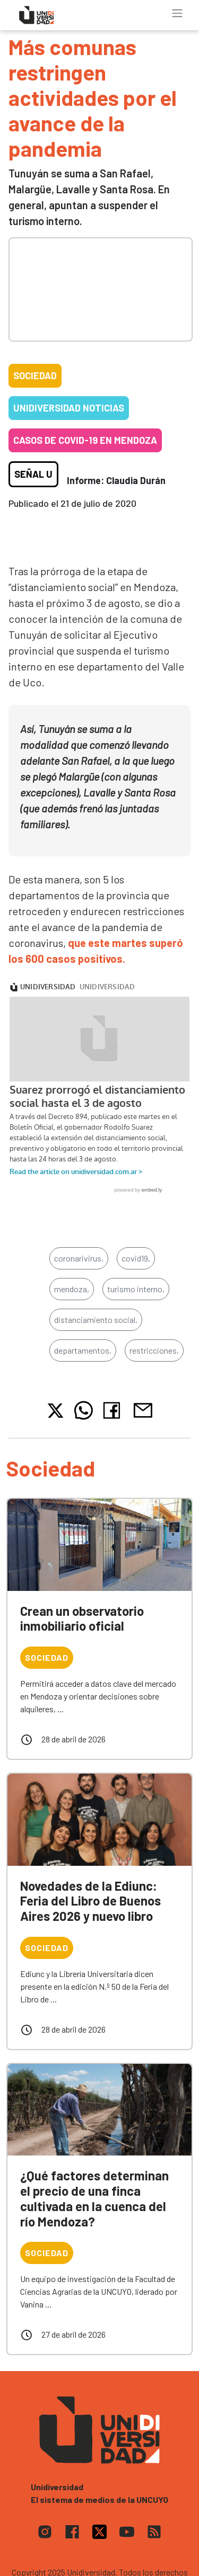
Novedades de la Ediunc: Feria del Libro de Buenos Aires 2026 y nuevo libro (90, 1901)
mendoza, (71, 1289)
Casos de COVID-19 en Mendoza (85, 440)
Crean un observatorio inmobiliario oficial (82, 1618)
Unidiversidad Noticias (68, 408)
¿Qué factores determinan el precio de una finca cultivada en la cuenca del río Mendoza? (94, 2198)
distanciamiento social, (95, 1319)
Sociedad (35, 375)
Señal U (33, 474)
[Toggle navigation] (177, 13)
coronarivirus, (78, 1258)
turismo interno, (136, 1289)
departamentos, (82, 1350)
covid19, (136, 1258)
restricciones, (154, 1350)
